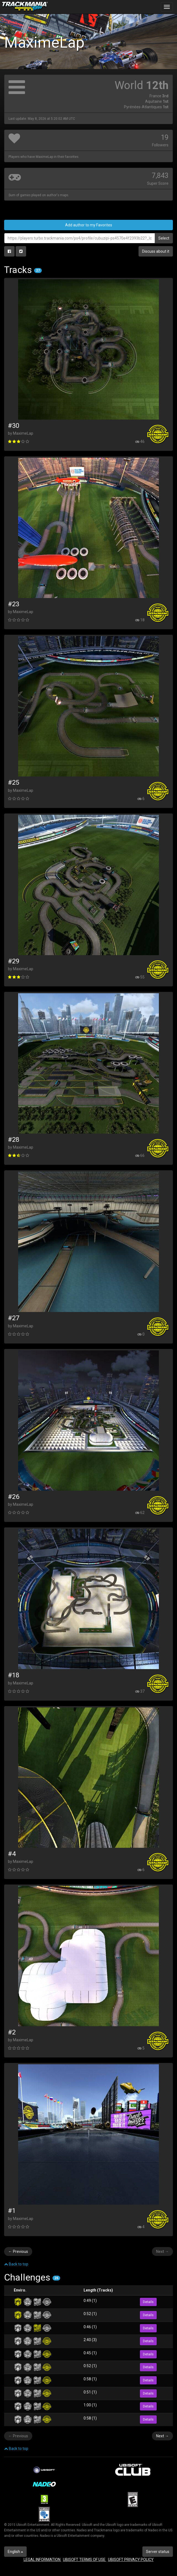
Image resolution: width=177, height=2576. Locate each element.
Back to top (16, 2264)
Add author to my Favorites (88, 225)
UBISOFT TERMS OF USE (84, 2559)
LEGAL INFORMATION (42, 2559)
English (15, 2551)
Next (162, 2251)
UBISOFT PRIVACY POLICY (131, 2559)
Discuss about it (155, 251)
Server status (157, 2551)
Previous (18, 2251)
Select (163, 238)
